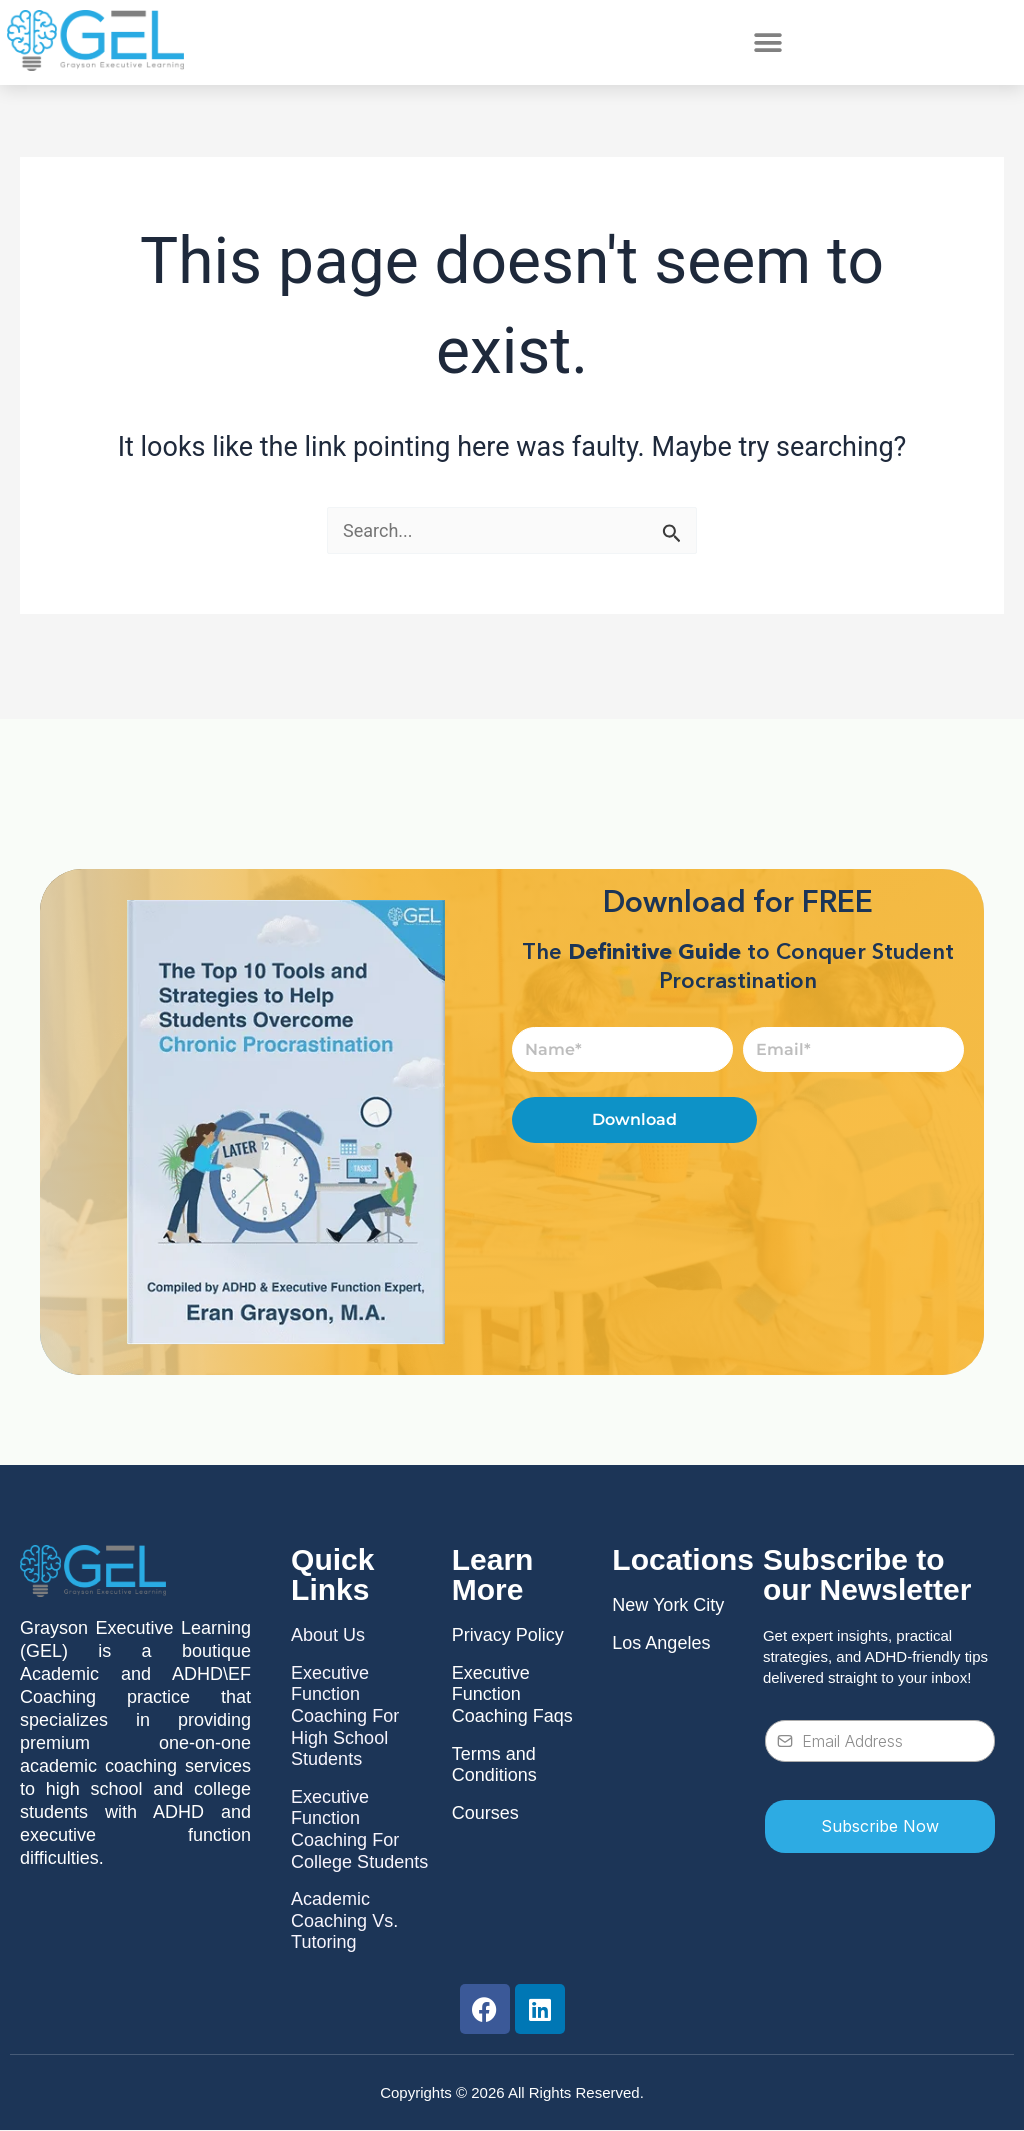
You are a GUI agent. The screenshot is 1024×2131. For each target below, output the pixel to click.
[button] (768, 42)
